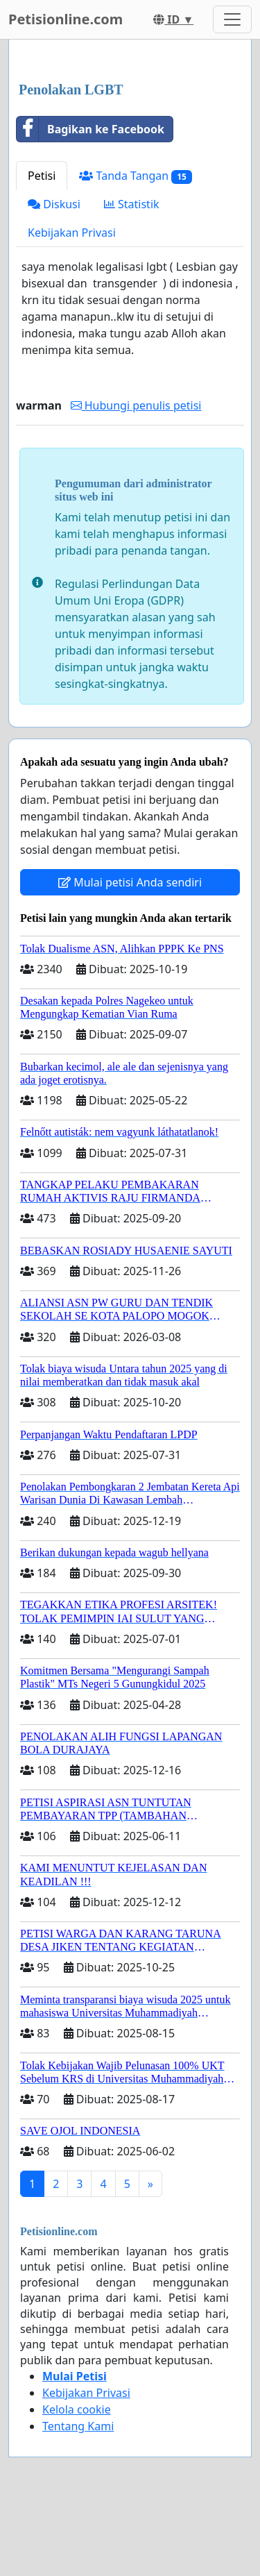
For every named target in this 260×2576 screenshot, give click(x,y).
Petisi (41, 175)
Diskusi (54, 204)
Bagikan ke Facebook (90, 129)
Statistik (131, 204)
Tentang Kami (78, 2426)
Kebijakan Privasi (72, 232)
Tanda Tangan (135, 176)
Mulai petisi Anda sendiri (130, 882)
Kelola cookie (76, 2409)
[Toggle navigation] (232, 19)
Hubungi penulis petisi (136, 405)
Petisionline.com (65, 19)
